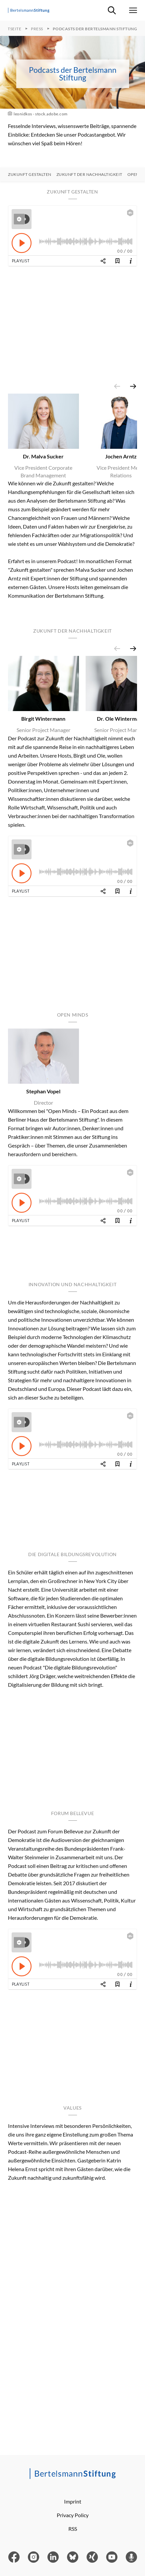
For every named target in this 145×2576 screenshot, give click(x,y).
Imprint (72, 2501)
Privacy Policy (73, 2515)
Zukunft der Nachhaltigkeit (89, 175)
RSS (72, 2528)
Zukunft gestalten (29, 175)
